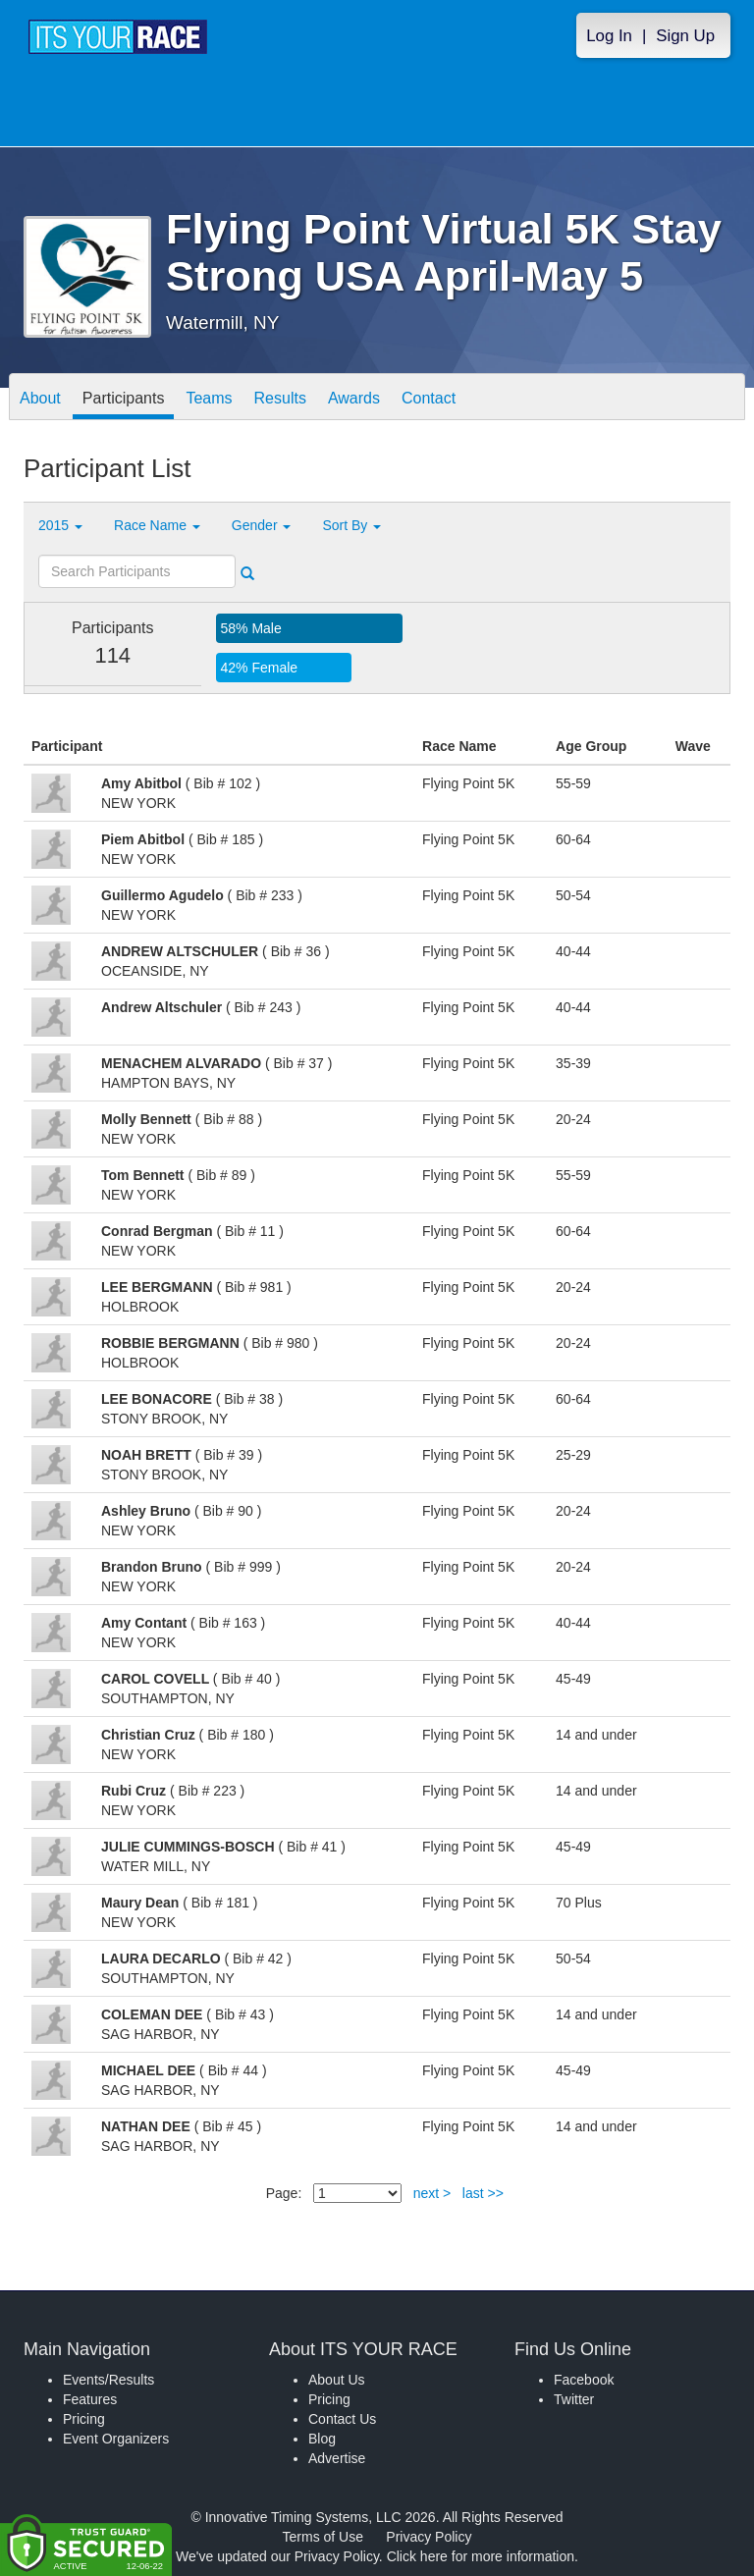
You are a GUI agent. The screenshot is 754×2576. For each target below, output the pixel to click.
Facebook (584, 2380)
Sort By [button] (351, 525)
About (40, 398)
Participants (123, 398)
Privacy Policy (428, 2537)
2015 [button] (60, 525)
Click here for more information (480, 2556)
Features (90, 2399)
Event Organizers (116, 2438)
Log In (609, 36)
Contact (429, 398)
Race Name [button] (157, 525)
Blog (322, 2438)
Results (280, 398)
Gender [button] (262, 525)
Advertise (336, 2458)
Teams (209, 398)
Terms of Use (323, 2537)
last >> (483, 2193)
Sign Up (685, 36)
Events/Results (108, 2380)
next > (432, 2193)
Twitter (574, 2399)
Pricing (84, 2419)
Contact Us (342, 2419)
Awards (354, 398)
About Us (336, 2380)
